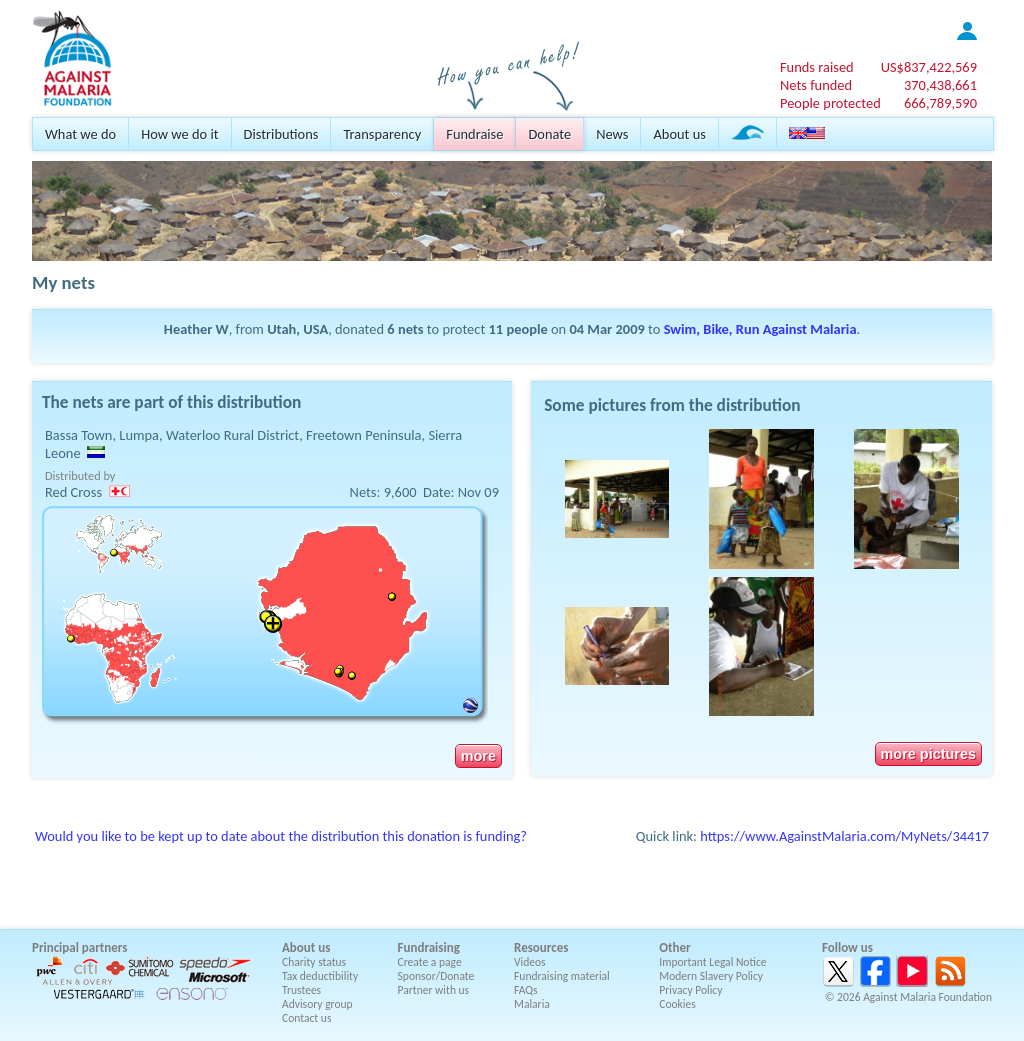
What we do (80, 134)
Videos (530, 962)
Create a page (430, 962)
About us (679, 134)
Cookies (677, 1004)
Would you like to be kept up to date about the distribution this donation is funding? (281, 836)
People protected (830, 103)
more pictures (928, 754)
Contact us (306, 1018)
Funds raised (817, 67)
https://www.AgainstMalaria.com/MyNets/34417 (844, 836)
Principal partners (79, 947)
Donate (549, 134)
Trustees (301, 990)
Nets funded (816, 85)
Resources (541, 947)
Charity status (314, 962)
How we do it (179, 134)
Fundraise (474, 134)
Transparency (382, 134)
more (478, 756)
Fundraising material (562, 976)
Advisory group (317, 1004)
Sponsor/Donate (436, 976)
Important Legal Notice (712, 962)
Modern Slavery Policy (711, 976)
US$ (929, 67)
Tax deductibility (320, 976)
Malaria (532, 1004)
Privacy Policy (690, 990)
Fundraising (429, 947)
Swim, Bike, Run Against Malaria (760, 329)
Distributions (281, 134)
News (612, 134)
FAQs (526, 990)
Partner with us (434, 990)
